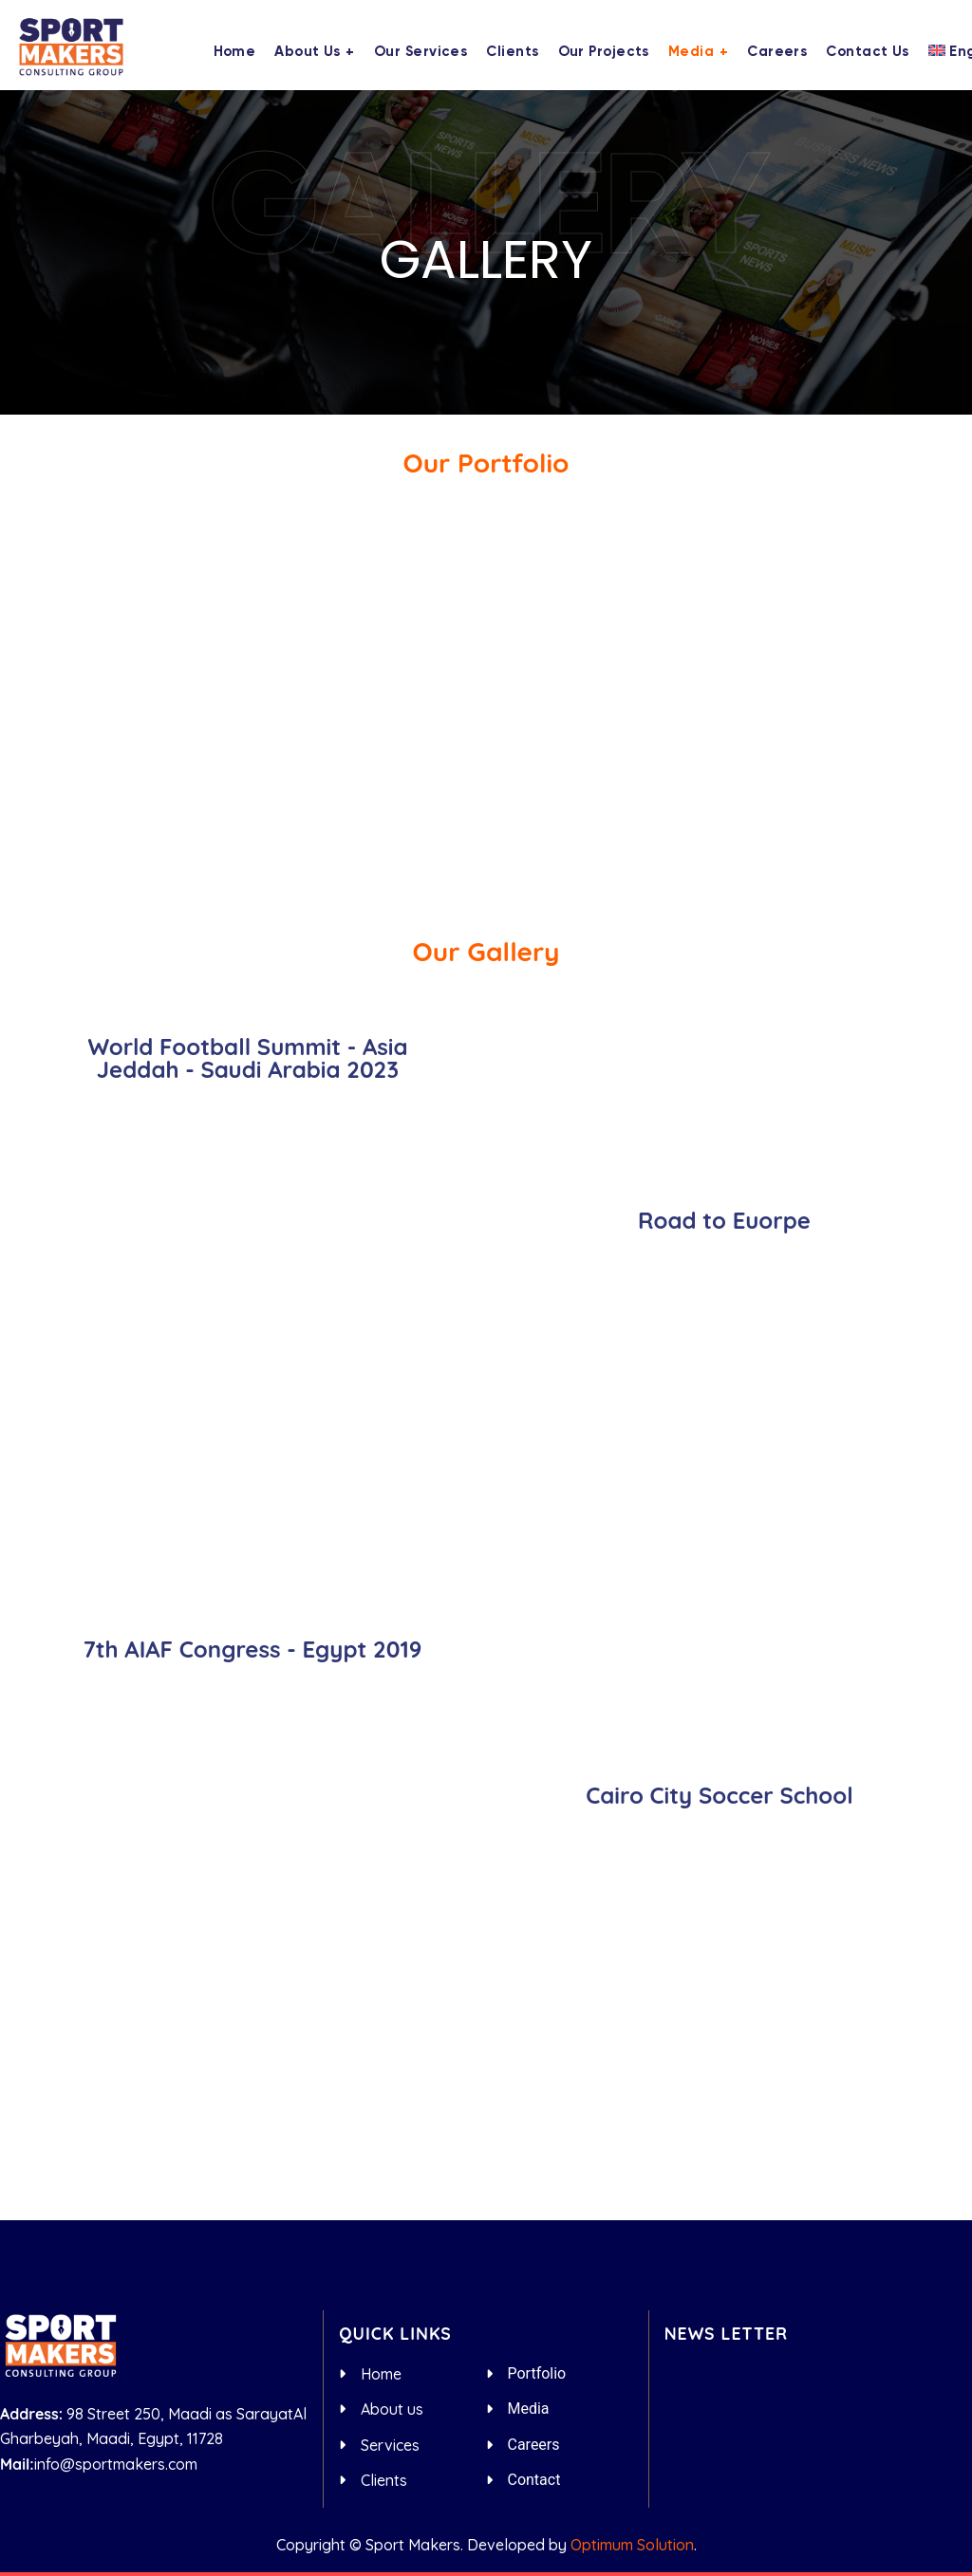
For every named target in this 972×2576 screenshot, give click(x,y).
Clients (512, 52)
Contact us (867, 52)
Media (691, 52)
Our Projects (603, 52)
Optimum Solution (632, 2544)
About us (307, 52)
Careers (777, 52)
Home (235, 52)
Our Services (420, 52)
